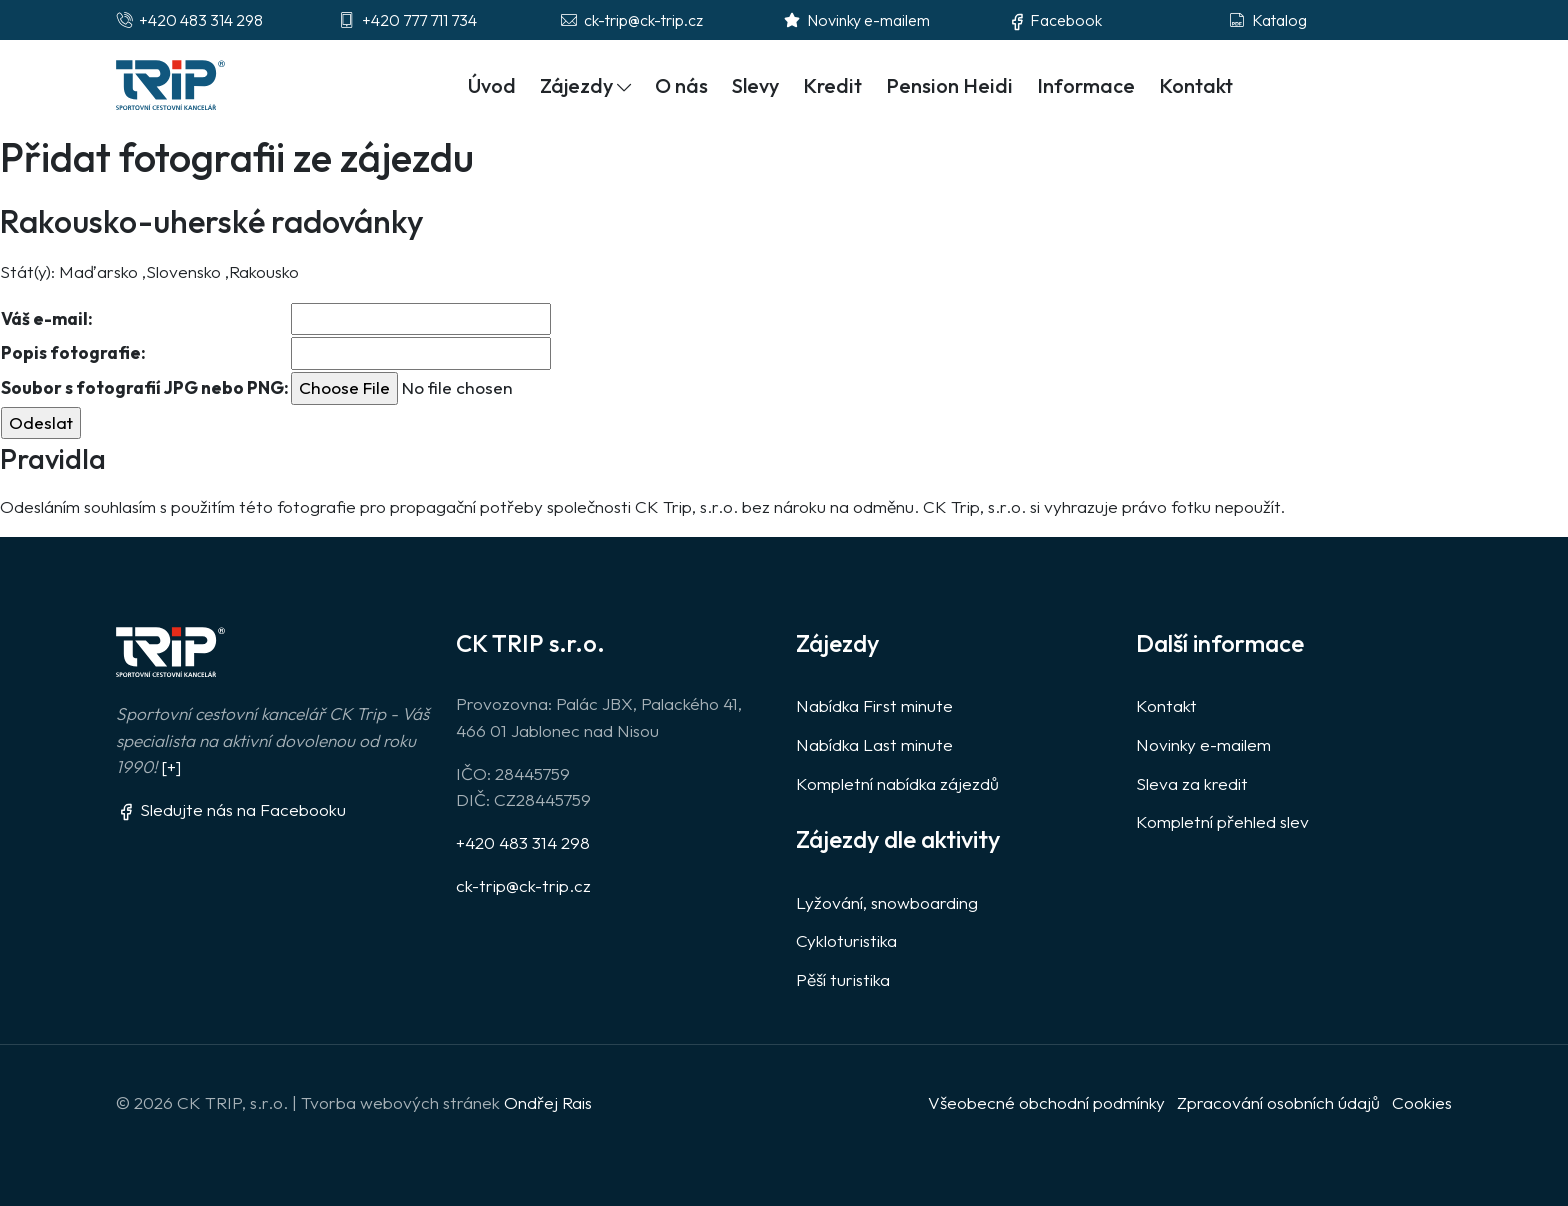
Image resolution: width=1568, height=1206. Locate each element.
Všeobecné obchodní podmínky (1046, 1102)
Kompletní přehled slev (1222, 821)
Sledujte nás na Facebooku (231, 809)
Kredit (832, 85)
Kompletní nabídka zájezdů (897, 783)
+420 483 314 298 (523, 842)
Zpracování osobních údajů (1278, 1102)
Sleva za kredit (1192, 783)
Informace (1086, 85)
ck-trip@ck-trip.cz (523, 885)
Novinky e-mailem (1203, 744)
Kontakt (1196, 85)
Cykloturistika (846, 940)
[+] (171, 766)
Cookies (1422, 1102)
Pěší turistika (843, 979)
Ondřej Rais (548, 1102)
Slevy (755, 85)
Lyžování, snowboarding (887, 902)
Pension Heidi (949, 85)
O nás (681, 85)
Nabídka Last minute (874, 744)
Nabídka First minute (874, 705)
